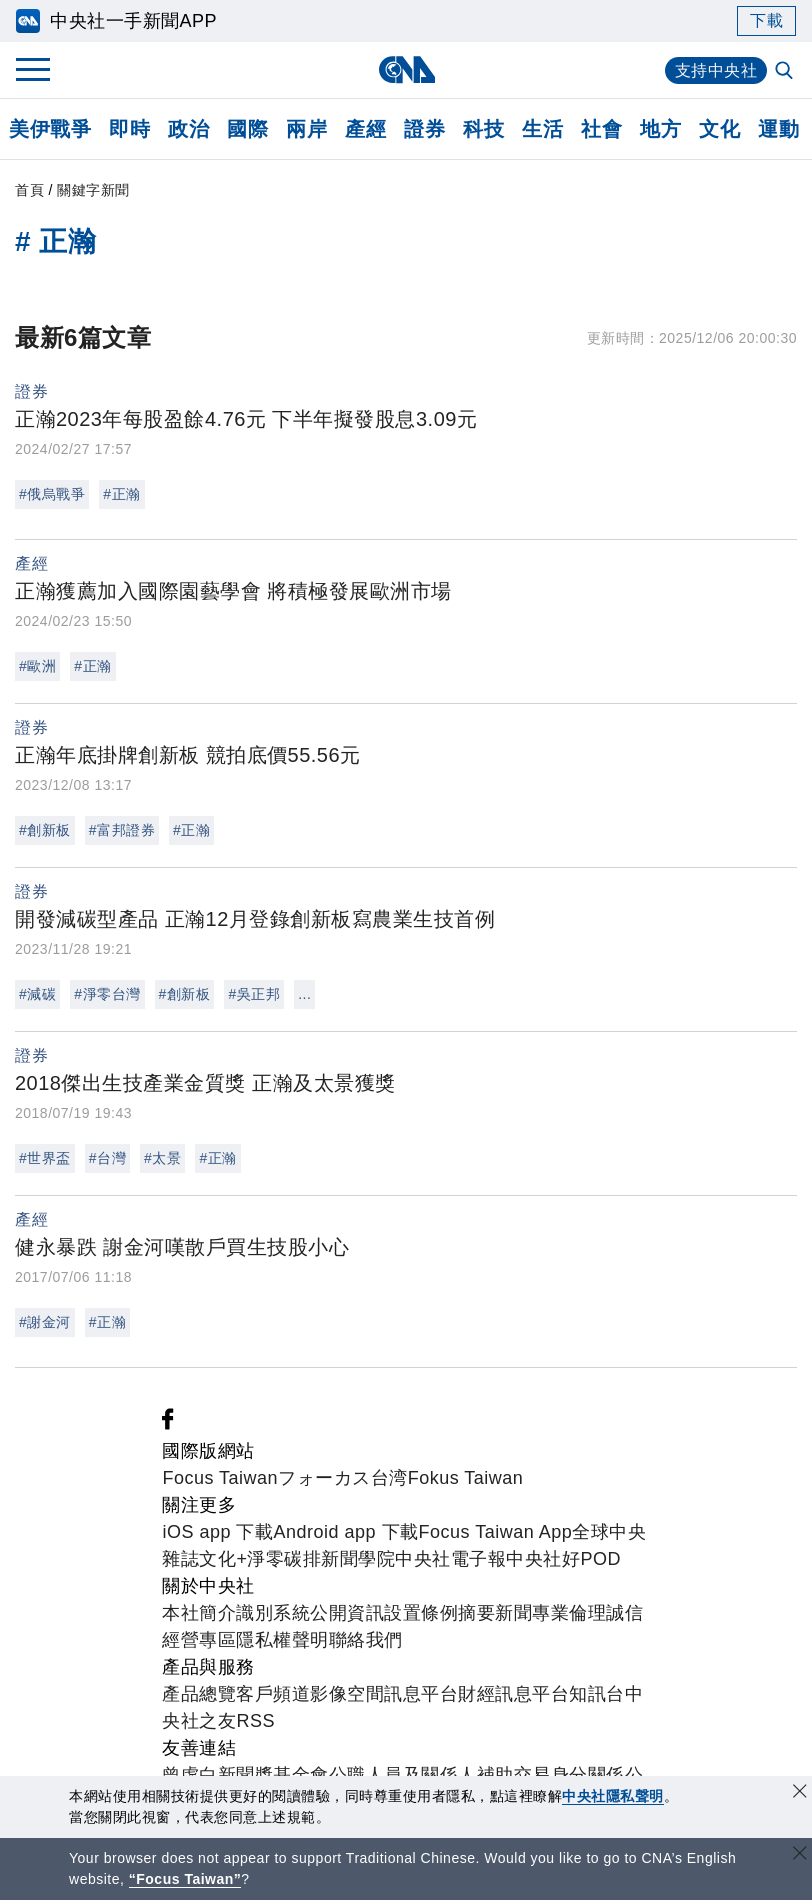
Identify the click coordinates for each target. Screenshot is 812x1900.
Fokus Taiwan (466, 1478)
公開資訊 (347, 1613)
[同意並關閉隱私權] (800, 1793)
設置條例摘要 (439, 1613)
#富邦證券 (122, 830)
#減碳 (37, 994)
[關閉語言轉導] (800, 1855)
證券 (424, 129)
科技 (483, 129)
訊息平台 (421, 1694)
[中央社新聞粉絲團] (168, 1424)
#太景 (162, 1158)
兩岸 (306, 129)
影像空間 (347, 1694)
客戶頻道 (273, 1694)
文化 (719, 129)
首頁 (29, 190)
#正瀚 (121, 494)
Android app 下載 (345, 1532)
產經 (365, 129)
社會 (601, 129)
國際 (247, 129)
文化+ (223, 1559)
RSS (255, 1721)
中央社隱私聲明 (613, 1796)
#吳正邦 (254, 994)
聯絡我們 (366, 1640)
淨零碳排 (284, 1559)
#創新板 (45, 830)
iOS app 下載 (217, 1532)
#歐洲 (37, 666)
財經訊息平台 (513, 1694)
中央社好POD (563, 1559)
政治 (188, 129)
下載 (766, 20)
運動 (778, 129)
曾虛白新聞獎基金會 (245, 1775)
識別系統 (273, 1613)
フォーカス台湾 (343, 1478)
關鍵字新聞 (93, 190)
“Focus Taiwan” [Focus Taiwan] (185, 1879)
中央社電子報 (450, 1559)
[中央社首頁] (406, 69)
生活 (542, 129)
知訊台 (597, 1694)
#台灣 (107, 1158)
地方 (660, 129)
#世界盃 (45, 1158)
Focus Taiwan (220, 1478)
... (304, 994)
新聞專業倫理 (550, 1613)
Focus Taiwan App (496, 1532)
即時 (129, 129)
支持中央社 (716, 70)
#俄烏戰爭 (52, 494)
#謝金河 (45, 1322)
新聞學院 (358, 1559)
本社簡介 (199, 1613)
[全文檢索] (786, 72)
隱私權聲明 (282, 1640)
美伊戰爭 (50, 129)
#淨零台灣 (107, 994)
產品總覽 (199, 1694)
